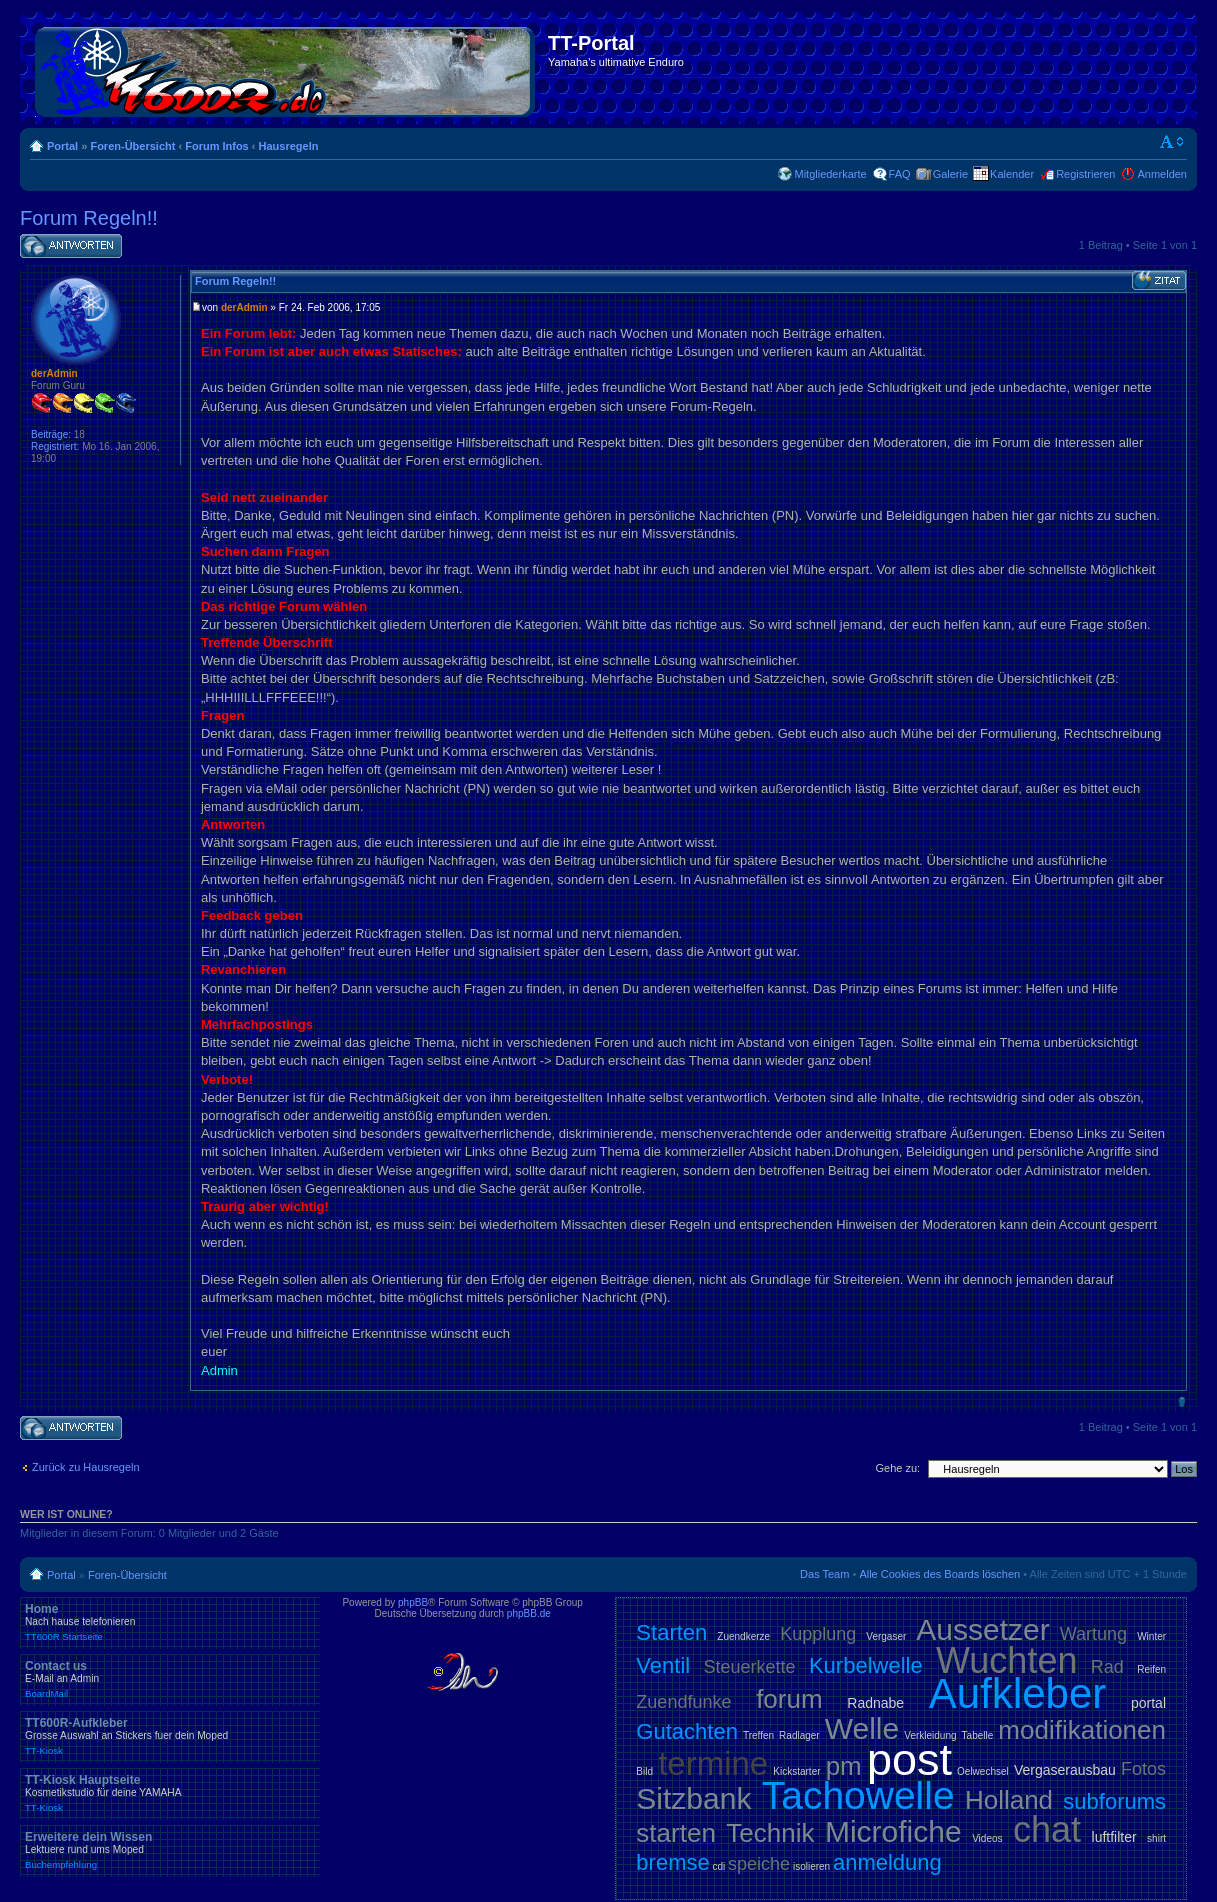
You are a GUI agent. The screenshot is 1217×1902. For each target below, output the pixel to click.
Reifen (1151, 1669)
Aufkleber (1017, 1693)
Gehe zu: (897, 1468)
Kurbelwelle (866, 1665)
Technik (770, 1833)
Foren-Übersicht (132, 146)
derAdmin (244, 307)
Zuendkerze (743, 1636)
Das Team (824, 1574)
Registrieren (1085, 174)
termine (713, 1763)
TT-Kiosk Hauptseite (170, 1793)
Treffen (758, 1735)
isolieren (811, 1866)
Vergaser (886, 1636)
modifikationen (1082, 1730)
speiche (759, 1864)
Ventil (663, 1665)
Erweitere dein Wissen (170, 1850)
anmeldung (887, 1862)
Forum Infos (217, 146)
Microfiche (893, 1831)
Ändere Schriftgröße (1172, 142)
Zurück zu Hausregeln (86, 1467)
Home (170, 1622)
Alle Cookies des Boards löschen (939, 1574)
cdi (719, 1866)
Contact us (170, 1679)
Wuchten (1006, 1660)
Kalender (1012, 174)
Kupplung (818, 1634)
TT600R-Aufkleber (170, 1736)
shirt (1156, 1838)
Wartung (1093, 1634)
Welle (862, 1728)
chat (1047, 1829)
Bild (644, 1771)
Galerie (950, 174)
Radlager (799, 1735)
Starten (671, 1632)
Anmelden (1162, 174)
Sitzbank (693, 1798)
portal (1148, 1703)
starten (676, 1833)
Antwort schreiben (71, 246)
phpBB (413, 1602)
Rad (1107, 1667)
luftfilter (1114, 1837)
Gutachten (687, 1731)
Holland (1009, 1800)
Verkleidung (930, 1735)
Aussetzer (982, 1629)
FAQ (900, 174)
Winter (1151, 1636)
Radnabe (875, 1703)
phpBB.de (529, 1613)
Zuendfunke (683, 1702)
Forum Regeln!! (89, 218)
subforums (1114, 1801)
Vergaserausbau (1065, 1770)
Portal (62, 146)
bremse (672, 1862)
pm (844, 1766)
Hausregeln (289, 146)
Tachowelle (858, 1795)
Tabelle (978, 1735)
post (909, 1759)
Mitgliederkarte (830, 174)
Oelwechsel (983, 1771)
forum (789, 1699)
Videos (987, 1838)
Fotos (1143, 1769)
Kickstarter (796, 1771)
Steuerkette (750, 1667)
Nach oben (1181, 1401)
